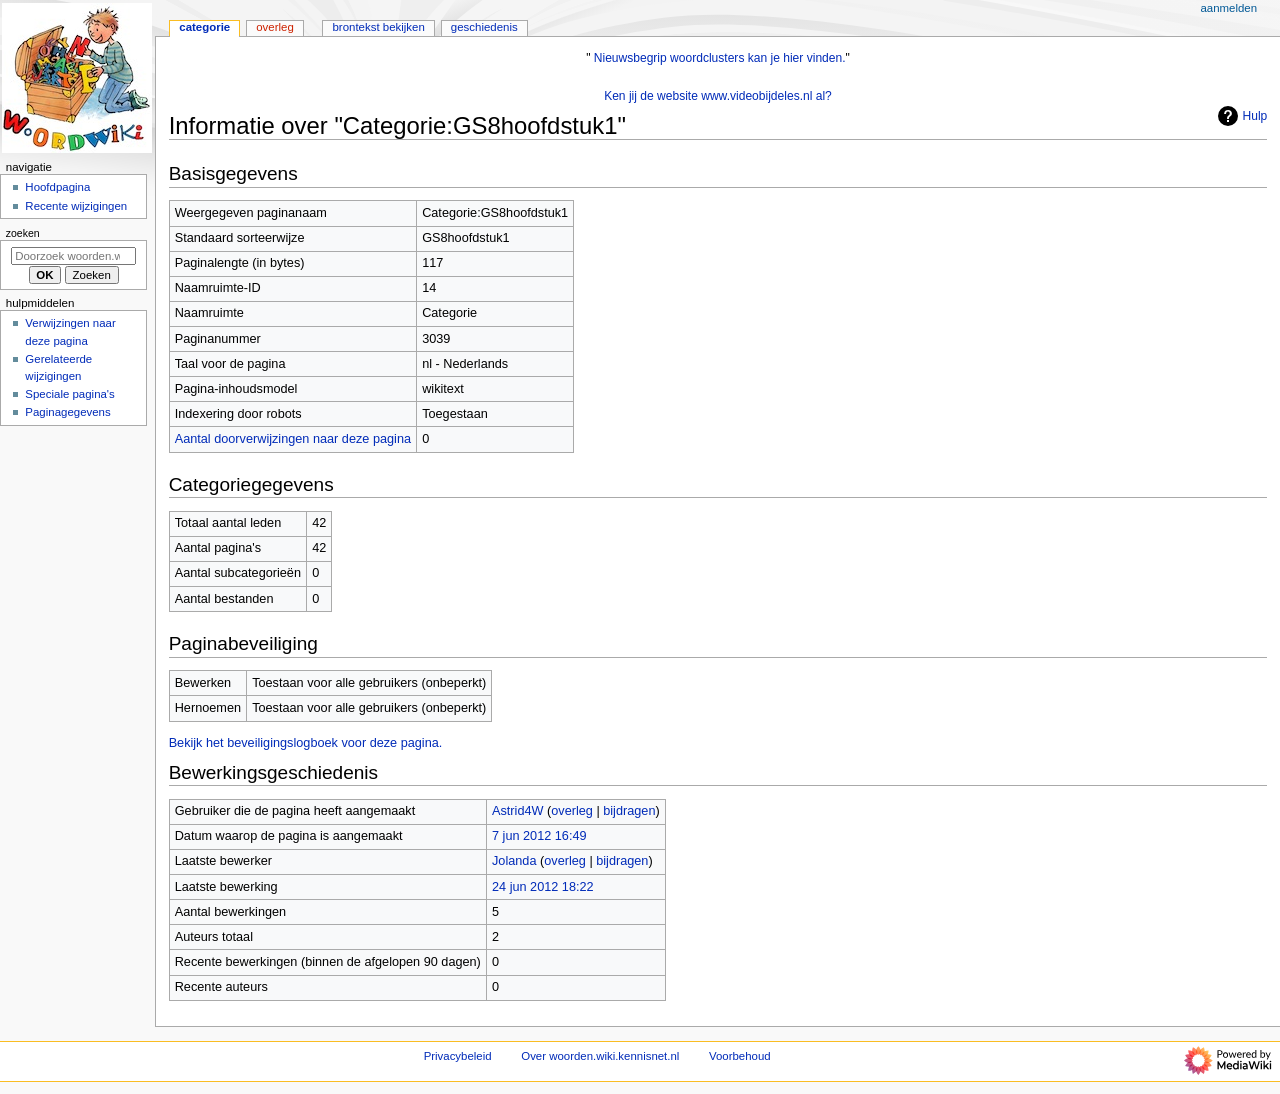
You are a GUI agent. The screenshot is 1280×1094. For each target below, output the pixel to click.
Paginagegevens (67, 412)
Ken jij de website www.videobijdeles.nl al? (718, 96)
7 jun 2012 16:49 (539, 836)
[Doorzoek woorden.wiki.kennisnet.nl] (73, 256)
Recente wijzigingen (76, 206)
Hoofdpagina (57, 187)
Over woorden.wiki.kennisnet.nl (600, 1056)
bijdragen (629, 811)
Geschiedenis (484, 27)
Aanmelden (1228, 8)
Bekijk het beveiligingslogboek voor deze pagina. (306, 743)
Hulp (1240, 116)
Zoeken (23, 233)
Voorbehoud (740, 1056)
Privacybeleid (458, 1056)
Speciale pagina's (69, 394)
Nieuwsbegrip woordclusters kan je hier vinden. (720, 58)
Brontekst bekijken (378, 27)
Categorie (204, 27)
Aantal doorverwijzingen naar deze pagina (293, 439)
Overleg (275, 27)
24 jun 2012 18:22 (543, 887)
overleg (572, 811)
